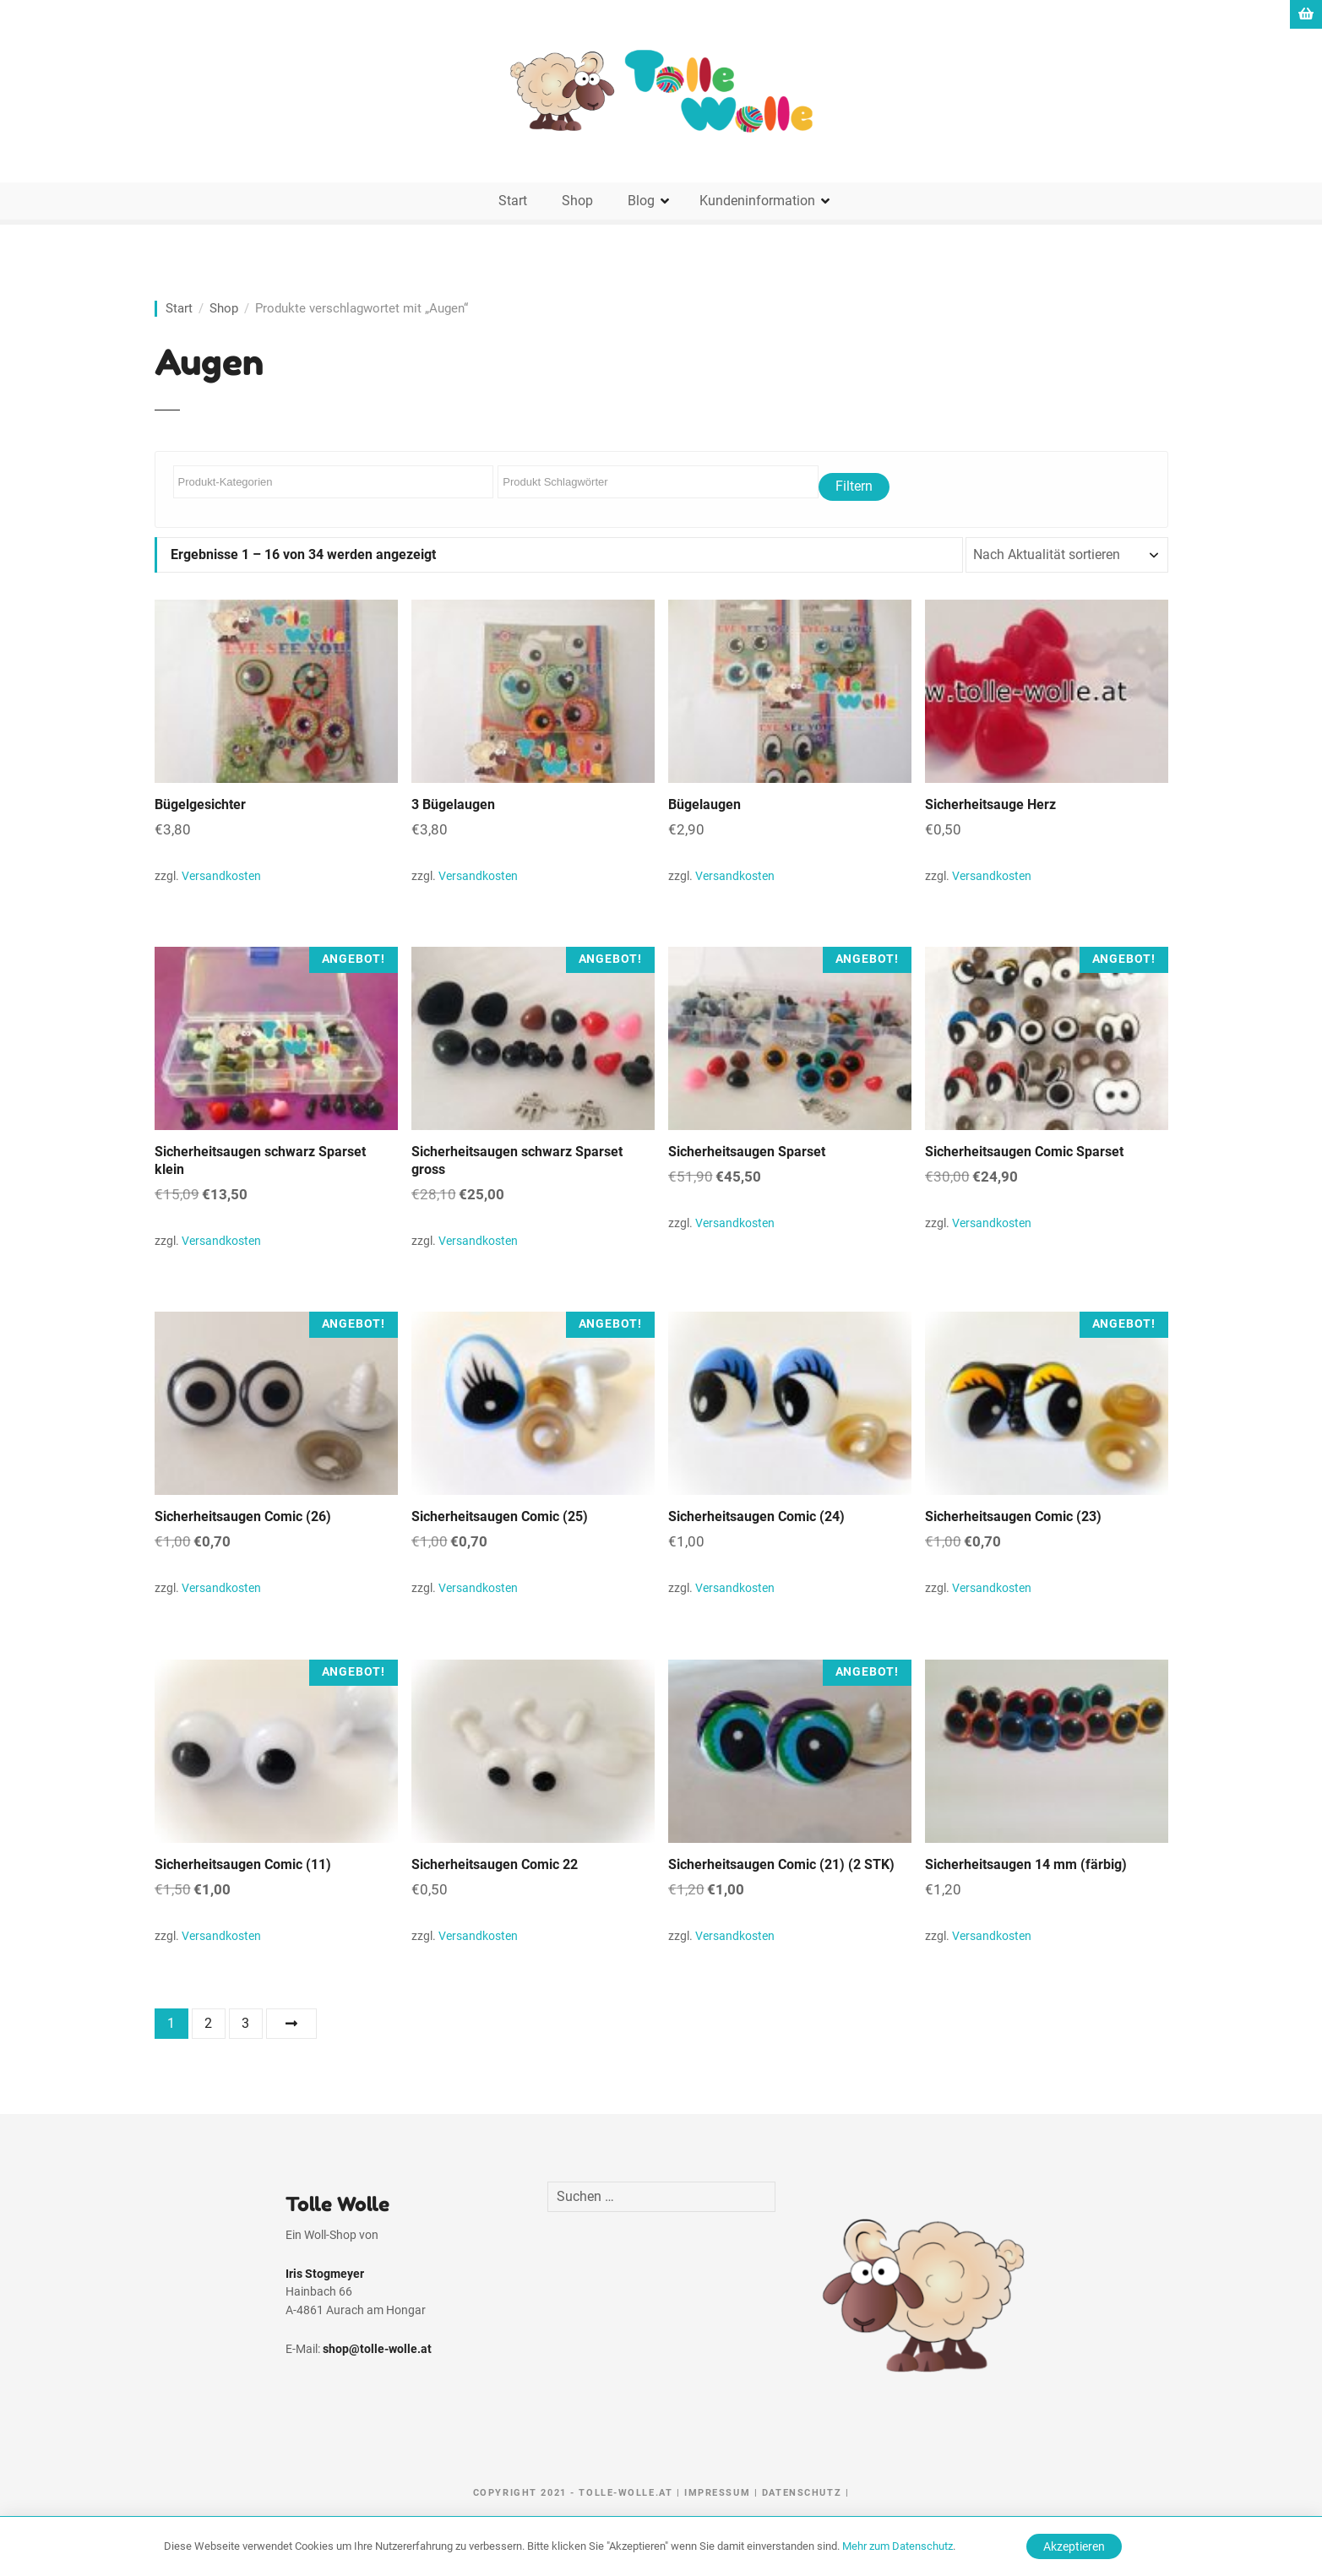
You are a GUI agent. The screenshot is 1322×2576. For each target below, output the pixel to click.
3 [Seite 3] (245, 2023)
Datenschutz (801, 2492)
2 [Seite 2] (208, 2023)
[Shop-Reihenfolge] (1066, 555)
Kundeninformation (757, 201)
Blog (641, 201)
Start (512, 201)
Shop (577, 201)
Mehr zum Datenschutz (897, 2546)
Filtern (854, 486)
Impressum (717, 2492)
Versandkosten (221, 876)
